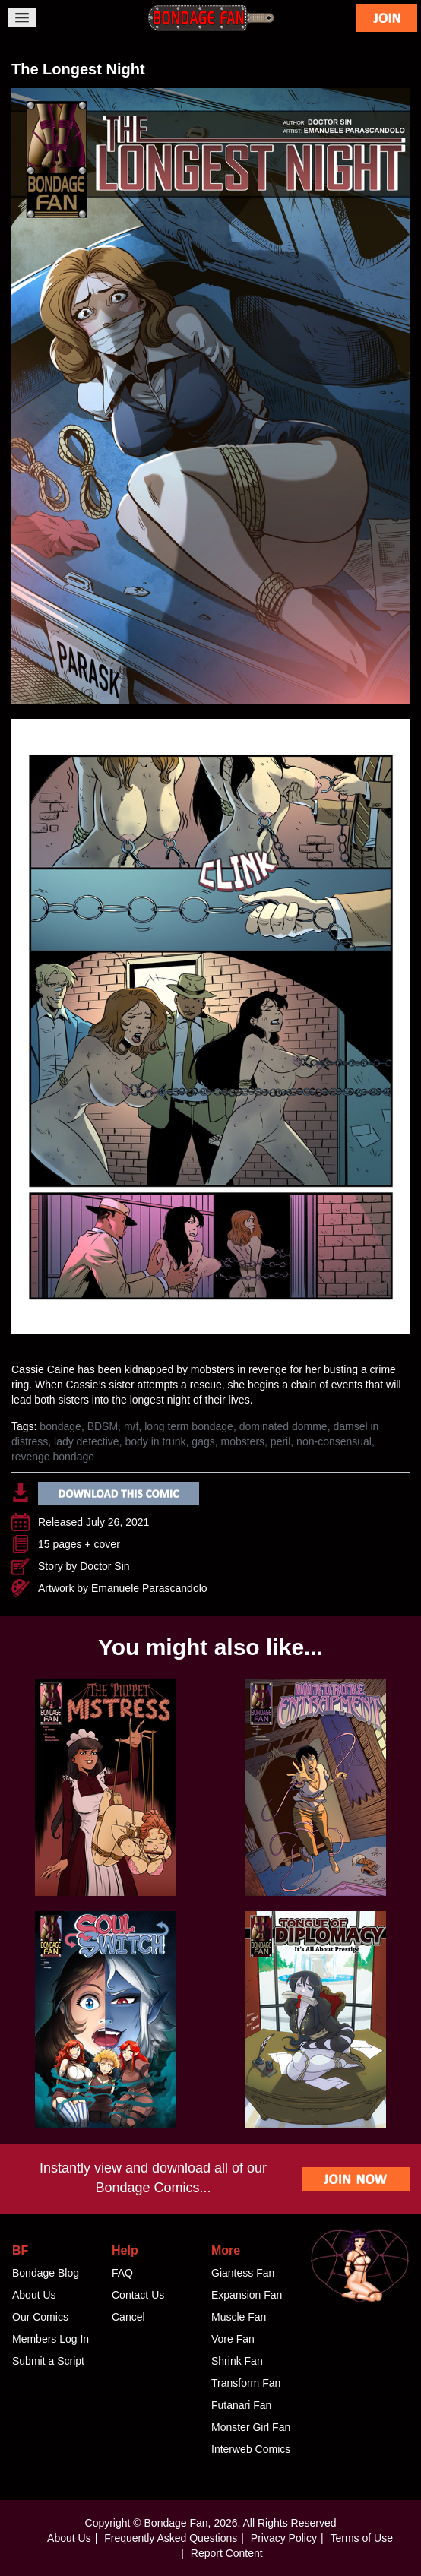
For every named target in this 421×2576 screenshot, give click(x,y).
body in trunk (155, 1441)
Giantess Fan (242, 2273)
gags (203, 1441)
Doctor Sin (104, 1566)
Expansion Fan (246, 2295)
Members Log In (50, 2339)
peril (280, 1441)
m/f (131, 1426)
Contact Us (138, 2295)
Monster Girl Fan (250, 2427)
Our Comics (40, 2317)
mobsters (243, 1441)
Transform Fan (245, 2383)
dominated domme (283, 1426)
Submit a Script (48, 2361)
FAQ (122, 2273)
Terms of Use (361, 2538)
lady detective (86, 1441)
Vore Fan (233, 2339)
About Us (34, 2295)
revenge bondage (52, 1457)
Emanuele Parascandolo (149, 1588)
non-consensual (334, 1441)
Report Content (227, 2553)
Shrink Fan (237, 2361)
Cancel (128, 2317)
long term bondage (188, 1426)
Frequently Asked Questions (170, 2538)
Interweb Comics (250, 2449)
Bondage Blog (45, 2273)
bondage (60, 1426)
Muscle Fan (238, 2317)
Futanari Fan (241, 2405)
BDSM (102, 1426)
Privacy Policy (284, 2538)
